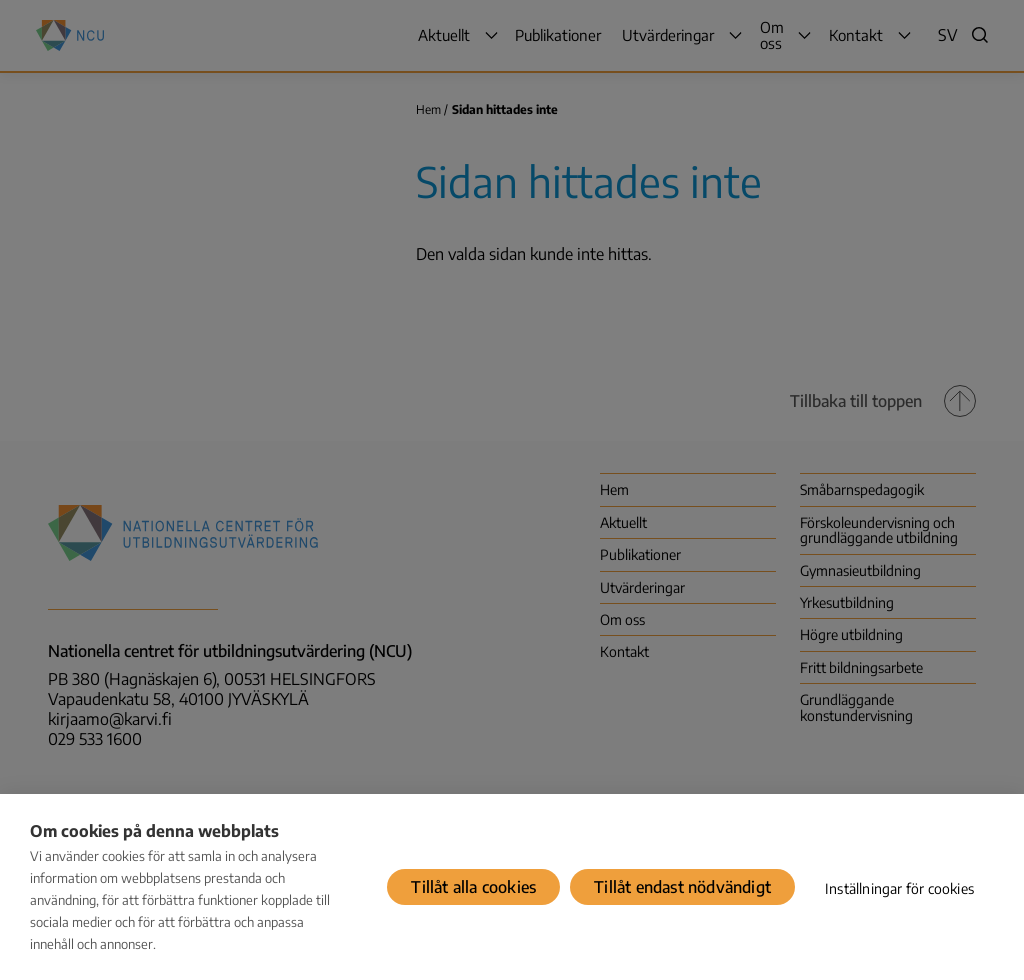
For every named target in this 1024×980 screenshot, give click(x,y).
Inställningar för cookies (899, 888)
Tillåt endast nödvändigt (682, 887)
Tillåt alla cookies (473, 887)
